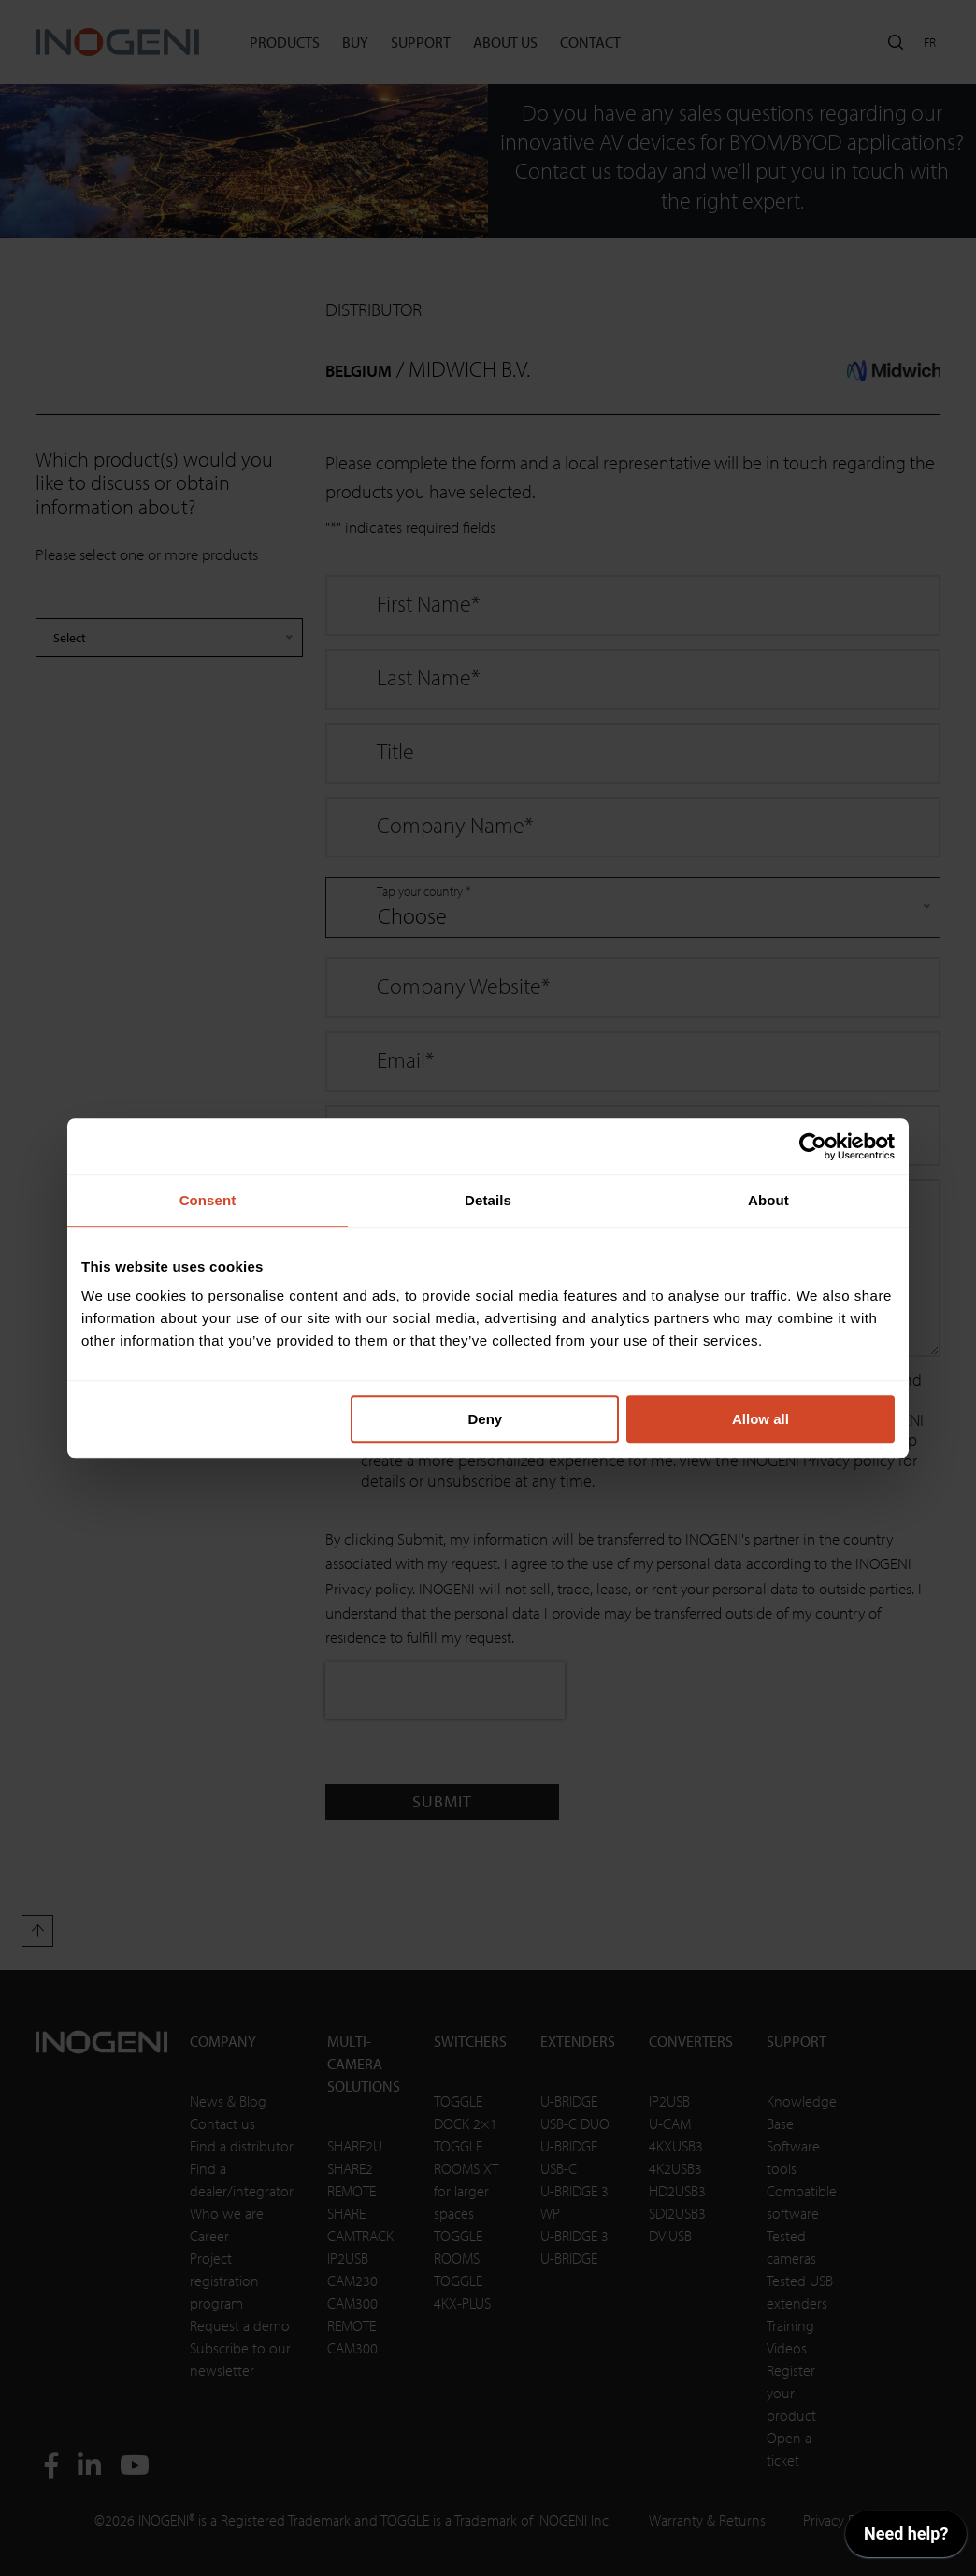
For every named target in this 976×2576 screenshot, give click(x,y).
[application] (906, 2538)
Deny (485, 1419)
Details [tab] (488, 1200)
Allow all (760, 1419)
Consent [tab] (208, 1200)
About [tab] (768, 1200)
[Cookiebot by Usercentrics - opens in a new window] (813, 1146)
